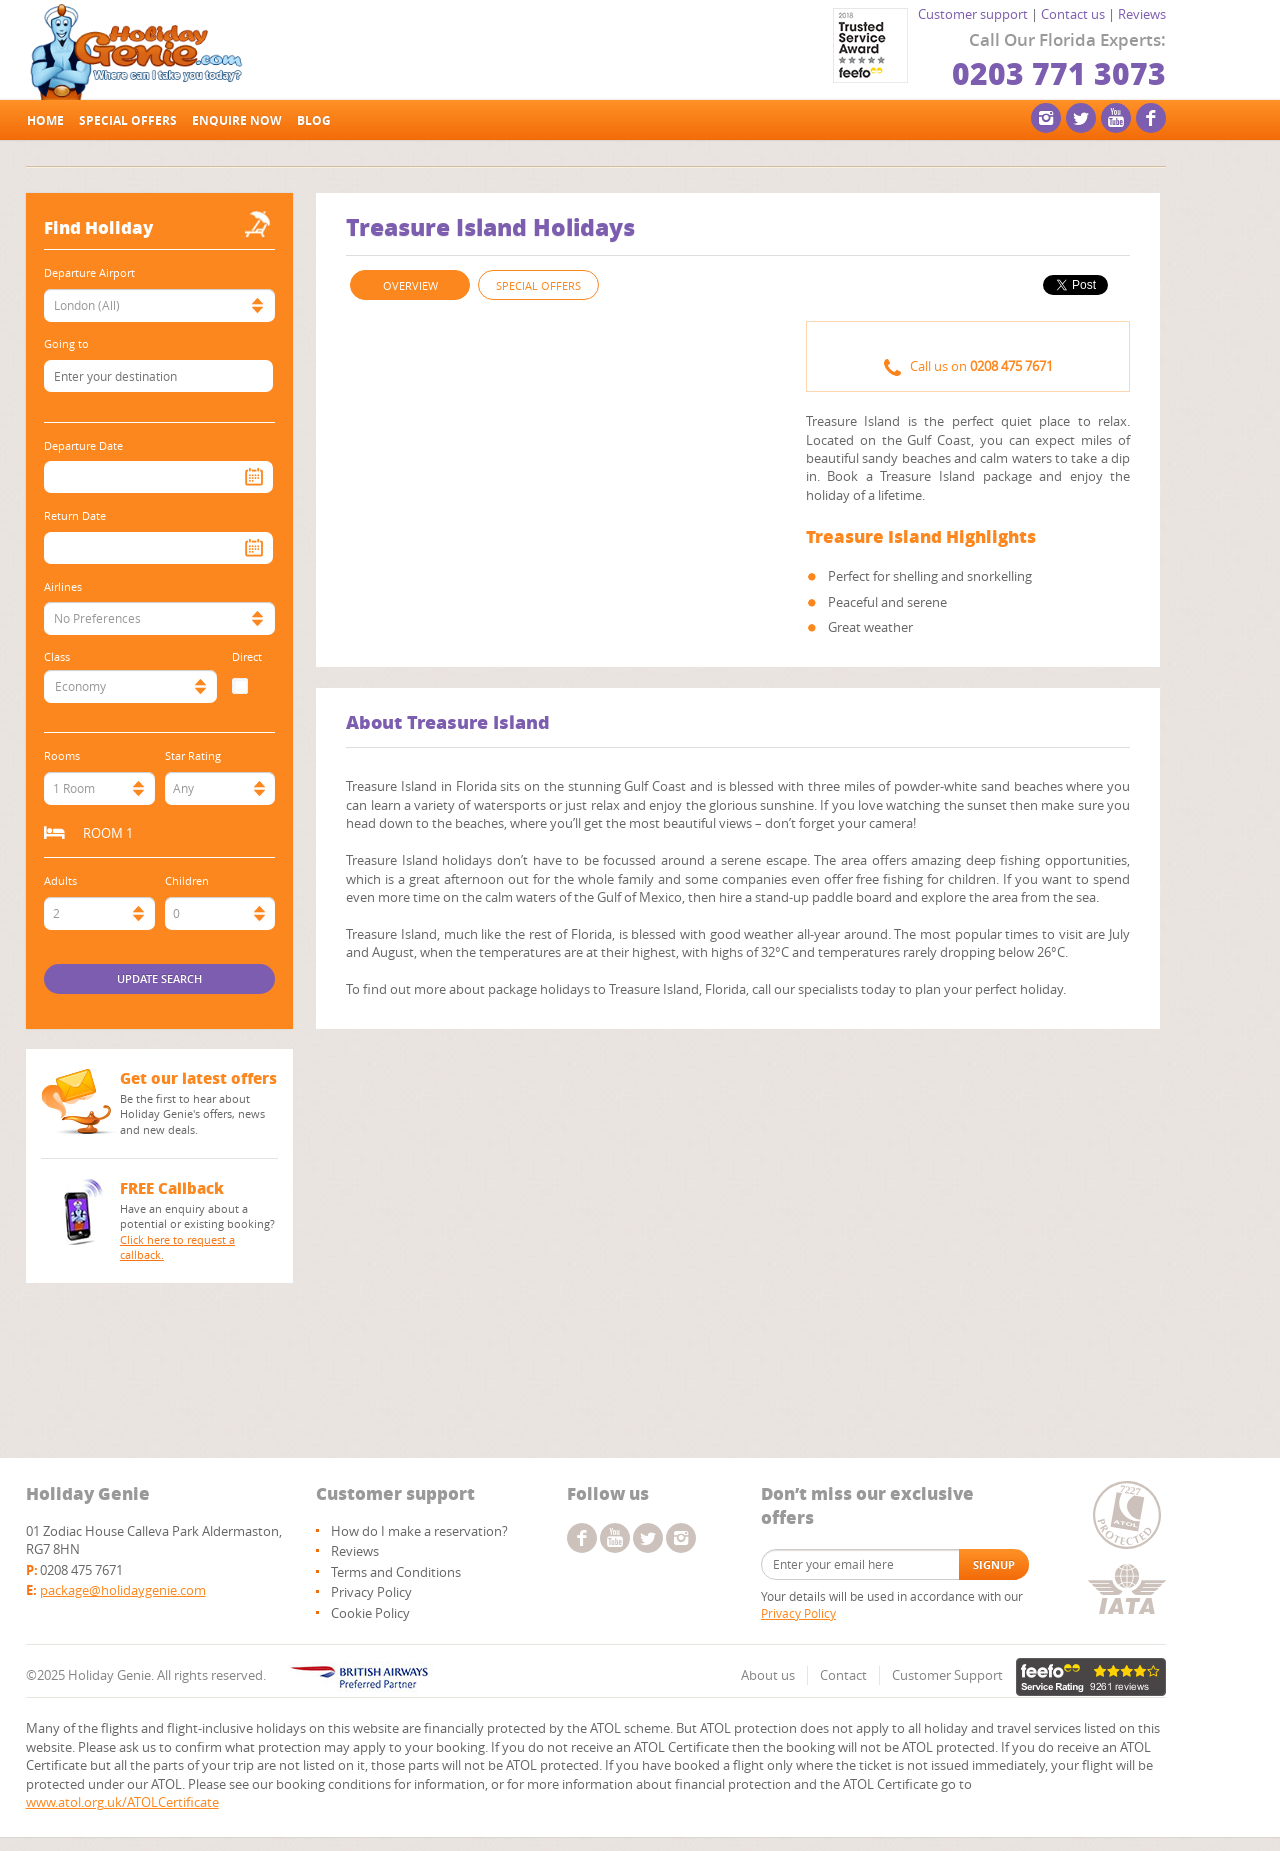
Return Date (75, 515)
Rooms (62, 755)
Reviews (1142, 14)
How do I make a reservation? (419, 1531)
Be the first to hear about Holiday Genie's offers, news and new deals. (192, 1114)
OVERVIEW (410, 285)
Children (187, 880)
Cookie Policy (370, 1613)
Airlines (63, 586)
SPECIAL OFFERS (538, 285)
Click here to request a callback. (177, 1247)
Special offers (128, 120)
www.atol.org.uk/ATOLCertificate (122, 1802)
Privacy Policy (371, 1592)
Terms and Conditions (396, 1572)
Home (45, 120)
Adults (60, 880)
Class (57, 656)
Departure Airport (89, 272)
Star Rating (193, 755)
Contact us (1073, 14)
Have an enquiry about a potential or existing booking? (199, 1232)
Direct (247, 656)
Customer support (973, 14)
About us (768, 1675)
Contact (843, 1675)
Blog (314, 120)
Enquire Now (237, 120)
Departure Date (83, 445)
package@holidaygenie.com (123, 1590)
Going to (66, 343)
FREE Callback (172, 1188)
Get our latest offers (198, 1078)
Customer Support (947, 1675)
